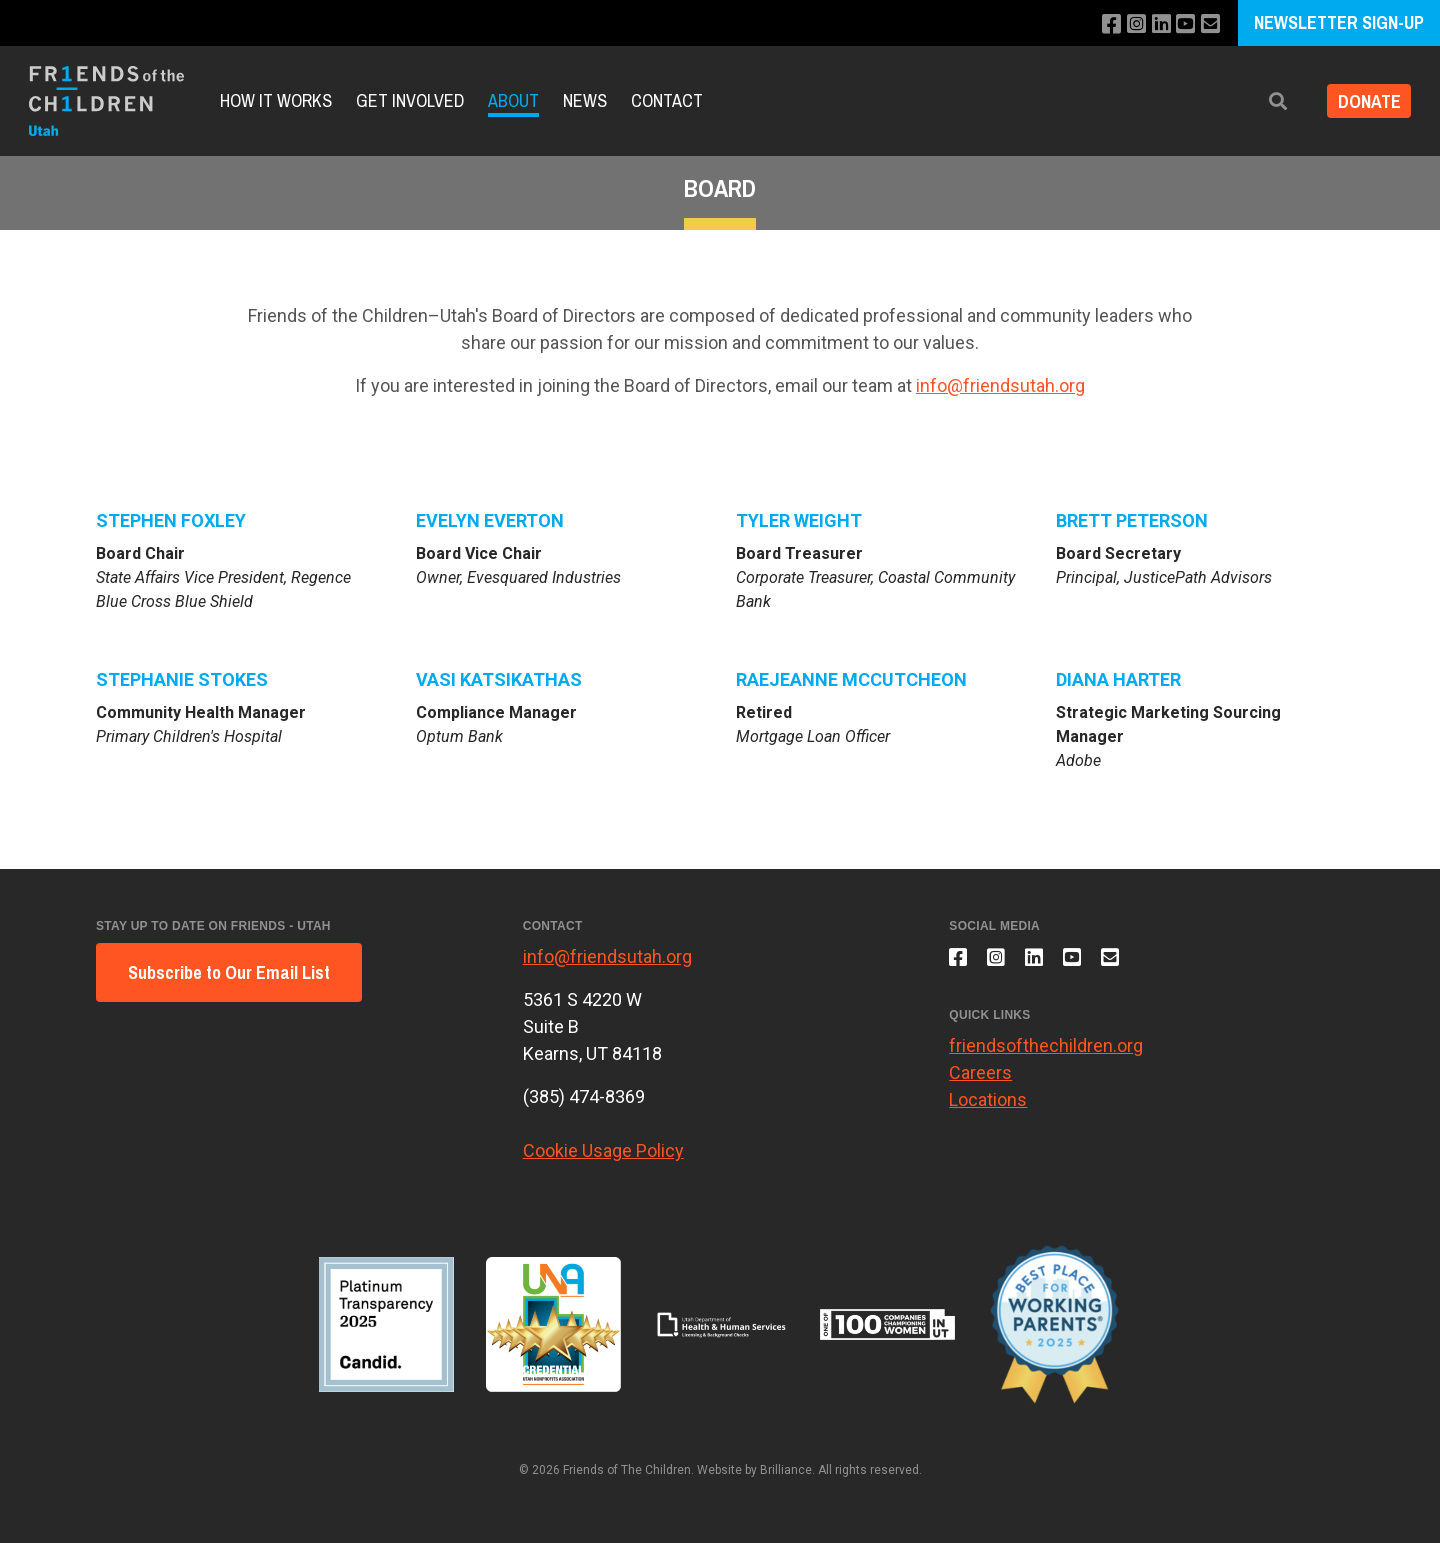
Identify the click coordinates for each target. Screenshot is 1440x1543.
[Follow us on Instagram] (1128, 24)
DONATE (1363, 101)
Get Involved (410, 100)
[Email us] (1209, 24)
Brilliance (786, 1470)
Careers (980, 1080)
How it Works (276, 100)
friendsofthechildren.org (1046, 1053)
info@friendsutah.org (1000, 385)
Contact (667, 100)
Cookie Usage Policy (603, 1150)
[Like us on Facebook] (1101, 24)
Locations (988, 1107)
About (513, 100)
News (585, 100)
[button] (1267, 101)
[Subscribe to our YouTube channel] (1182, 24)
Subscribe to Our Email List (229, 972)
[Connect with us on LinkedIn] (1155, 24)
